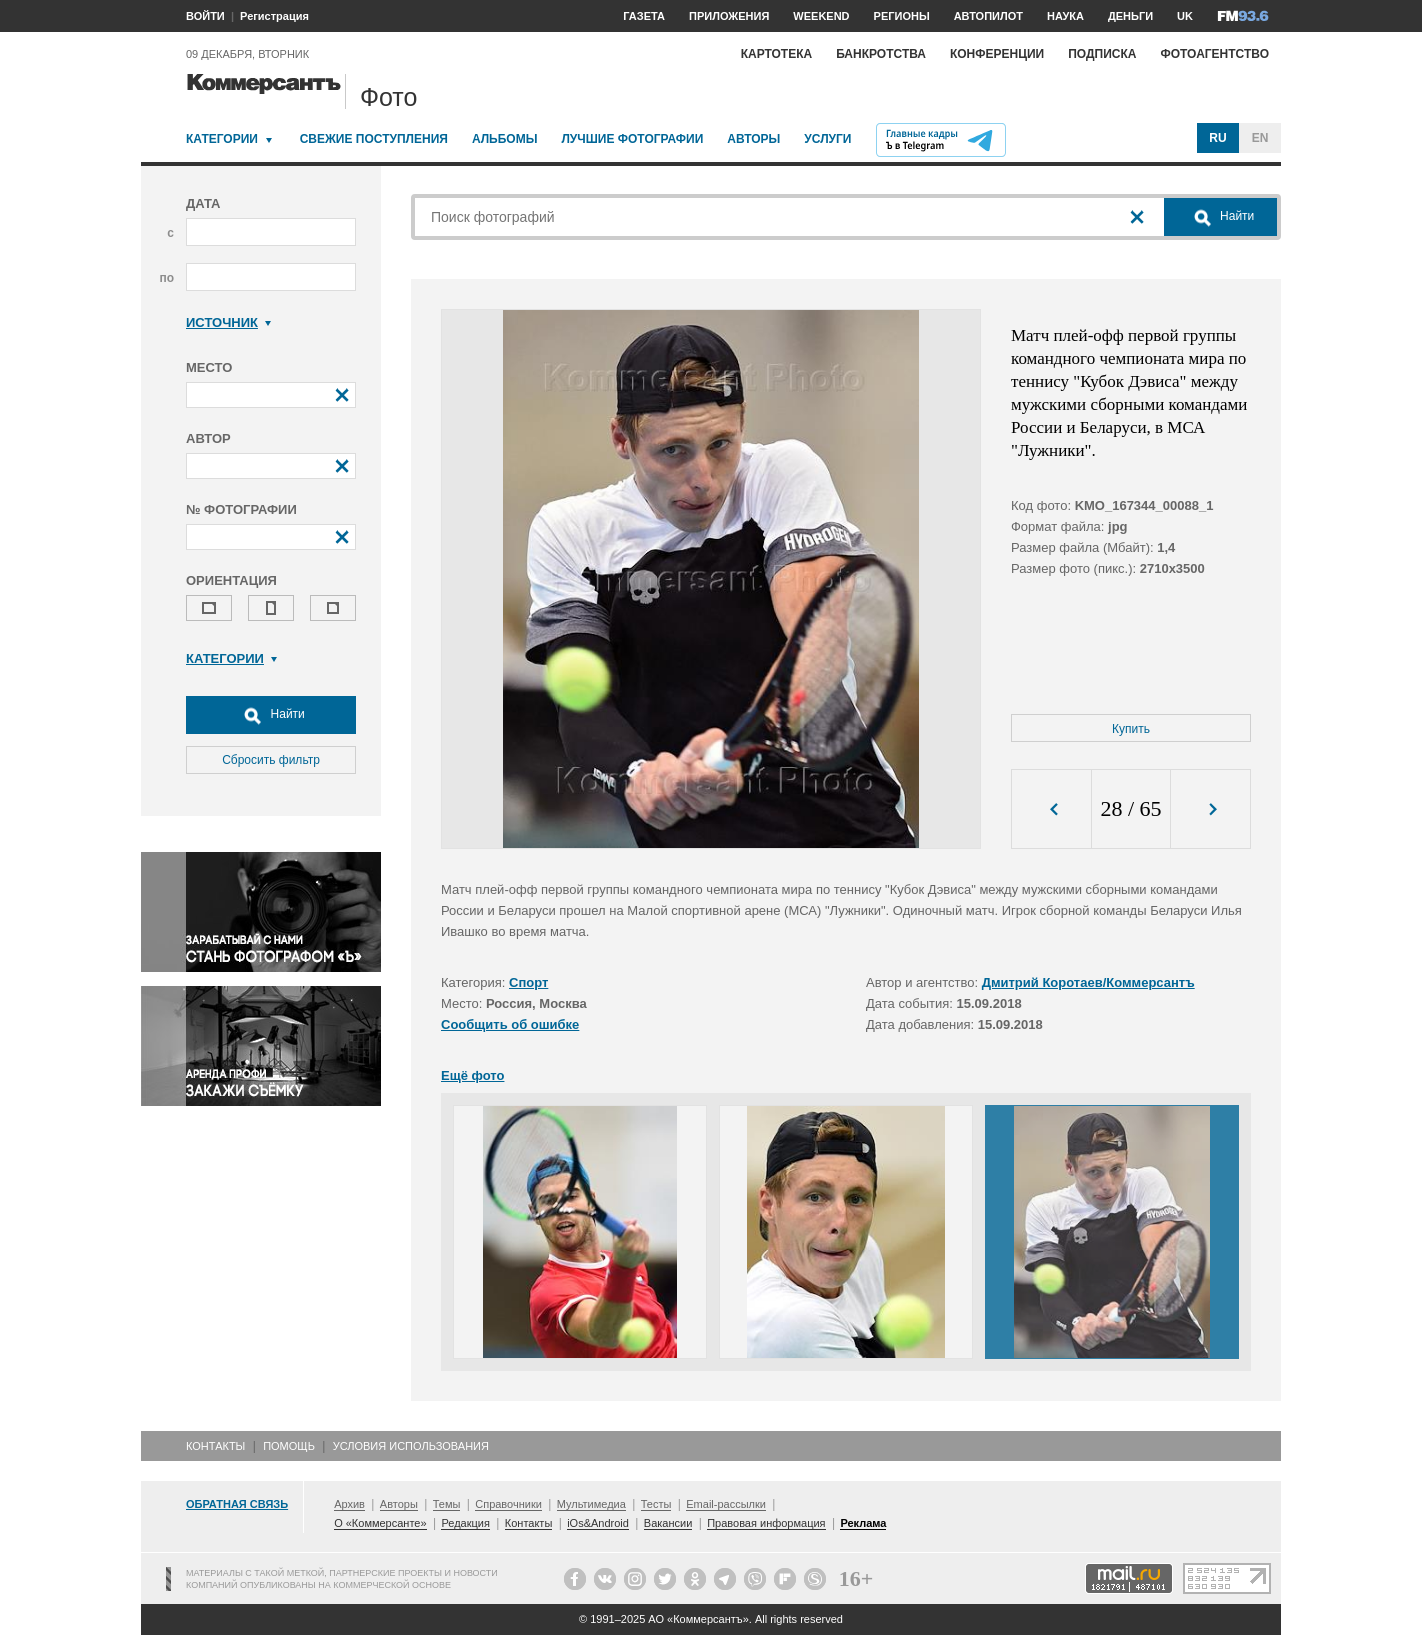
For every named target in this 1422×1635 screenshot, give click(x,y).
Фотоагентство (1214, 54)
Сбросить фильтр (271, 760)
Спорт (528, 982)
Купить (1131, 729)
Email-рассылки (726, 1504)
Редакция (465, 1523)
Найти (271, 715)
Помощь (289, 1446)
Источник (228, 322)
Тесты (656, 1504)
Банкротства (881, 54)
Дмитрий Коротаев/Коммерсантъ (1088, 982)
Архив (349, 1504)
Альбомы (505, 139)
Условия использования (411, 1446)
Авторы (753, 139)
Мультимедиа (591, 1504)
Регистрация (274, 16)
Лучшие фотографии (632, 139)
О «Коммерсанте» (380, 1523)
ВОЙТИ (205, 16)
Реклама (863, 1523)
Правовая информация (766, 1523)
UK (1185, 16)
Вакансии (668, 1523)
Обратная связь (237, 1504)
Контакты (215, 1446)
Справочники (508, 1504)
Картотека (777, 54)
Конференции (997, 54)
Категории (222, 139)
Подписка (1102, 54)
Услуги (827, 139)
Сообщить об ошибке (510, 1024)
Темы (447, 1504)
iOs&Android (598, 1523)
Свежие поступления (374, 139)
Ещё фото (472, 1075)
